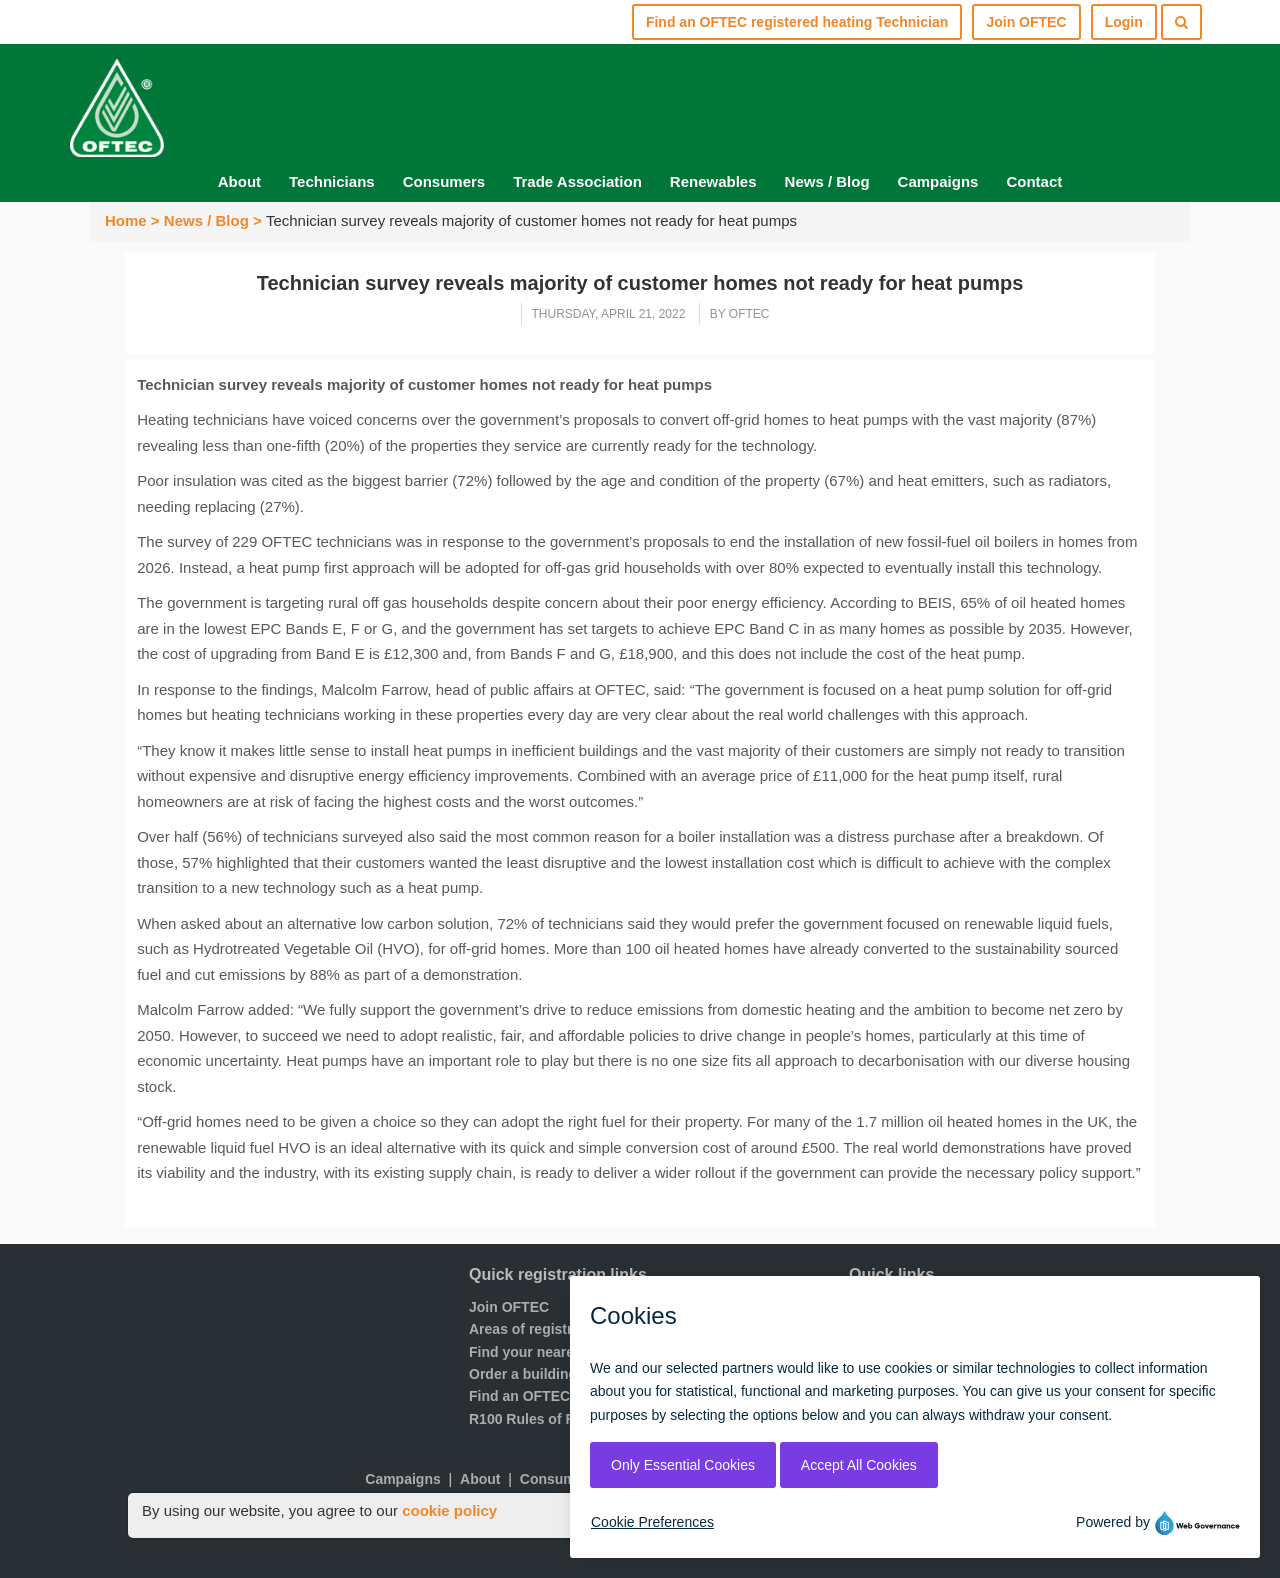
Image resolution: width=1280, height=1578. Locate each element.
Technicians (332, 181)
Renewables (713, 181)
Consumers (444, 181)
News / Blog (827, 181)
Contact (1034, 181)
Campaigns (938, 181)
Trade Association (577, 181)
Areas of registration (537, 1329)
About (239, 181)
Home (126, 220)
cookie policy (449, 1510)
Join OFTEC (509, 1307)
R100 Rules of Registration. (560, 1419)
